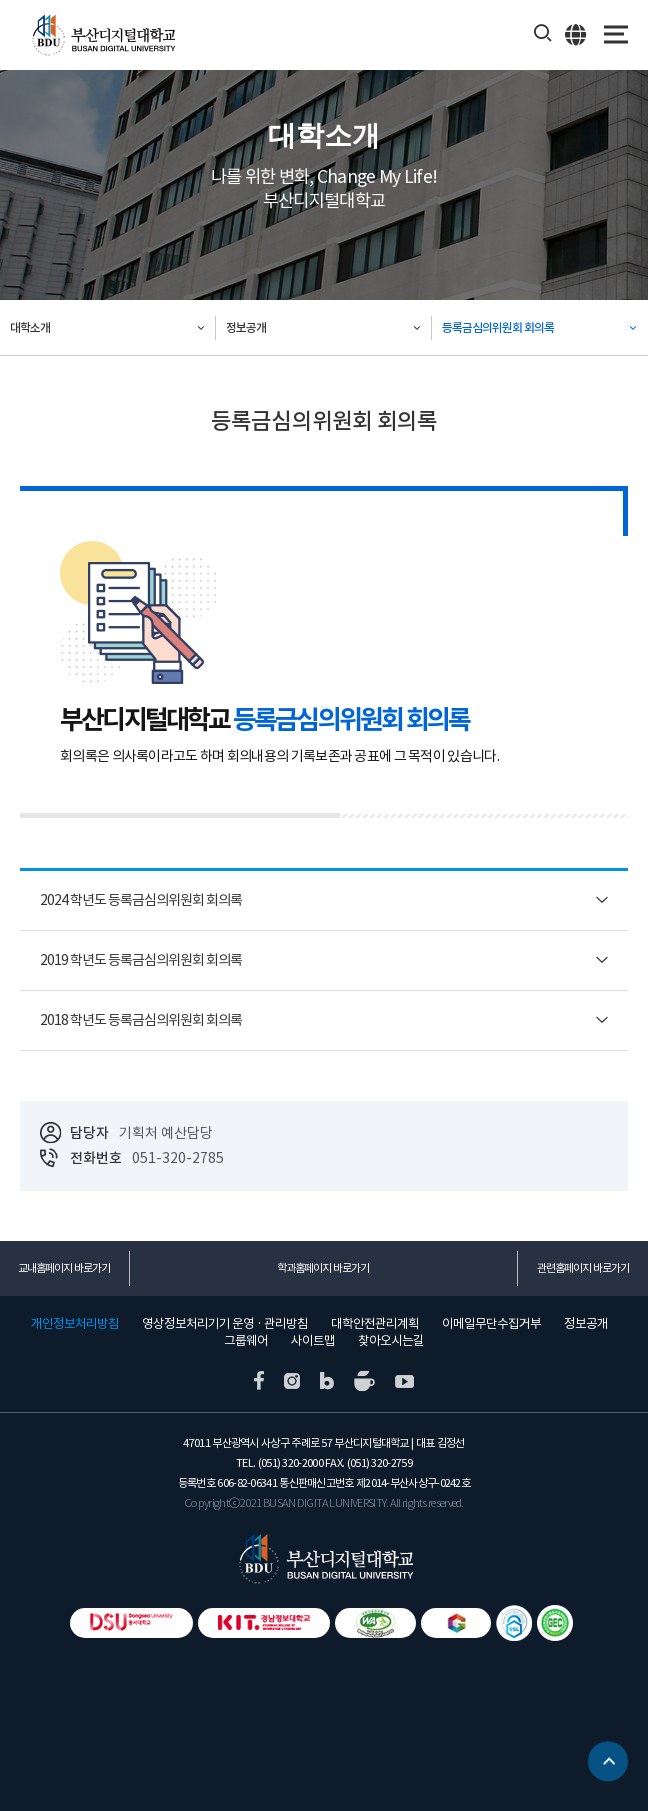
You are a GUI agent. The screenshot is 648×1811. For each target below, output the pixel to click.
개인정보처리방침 (75, 1324)
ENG (576, 34)
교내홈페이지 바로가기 (64, 1268)
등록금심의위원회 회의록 (498, 327)
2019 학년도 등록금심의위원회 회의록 (141, 960)
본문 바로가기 (0, 0)
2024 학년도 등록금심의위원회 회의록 (141, 900)
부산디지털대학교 (102, 35)
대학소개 (30, 327)
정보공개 (246, 327)
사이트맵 (313, 1341)
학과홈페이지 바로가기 (323, 1268)
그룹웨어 (246, 1341)
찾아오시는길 (391, 1341)
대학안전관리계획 (375, 1324)
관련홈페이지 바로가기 (583, 1268)
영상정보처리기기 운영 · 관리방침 (225, 1324)
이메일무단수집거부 (491, 1324)
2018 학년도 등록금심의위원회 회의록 (141, 1020)
